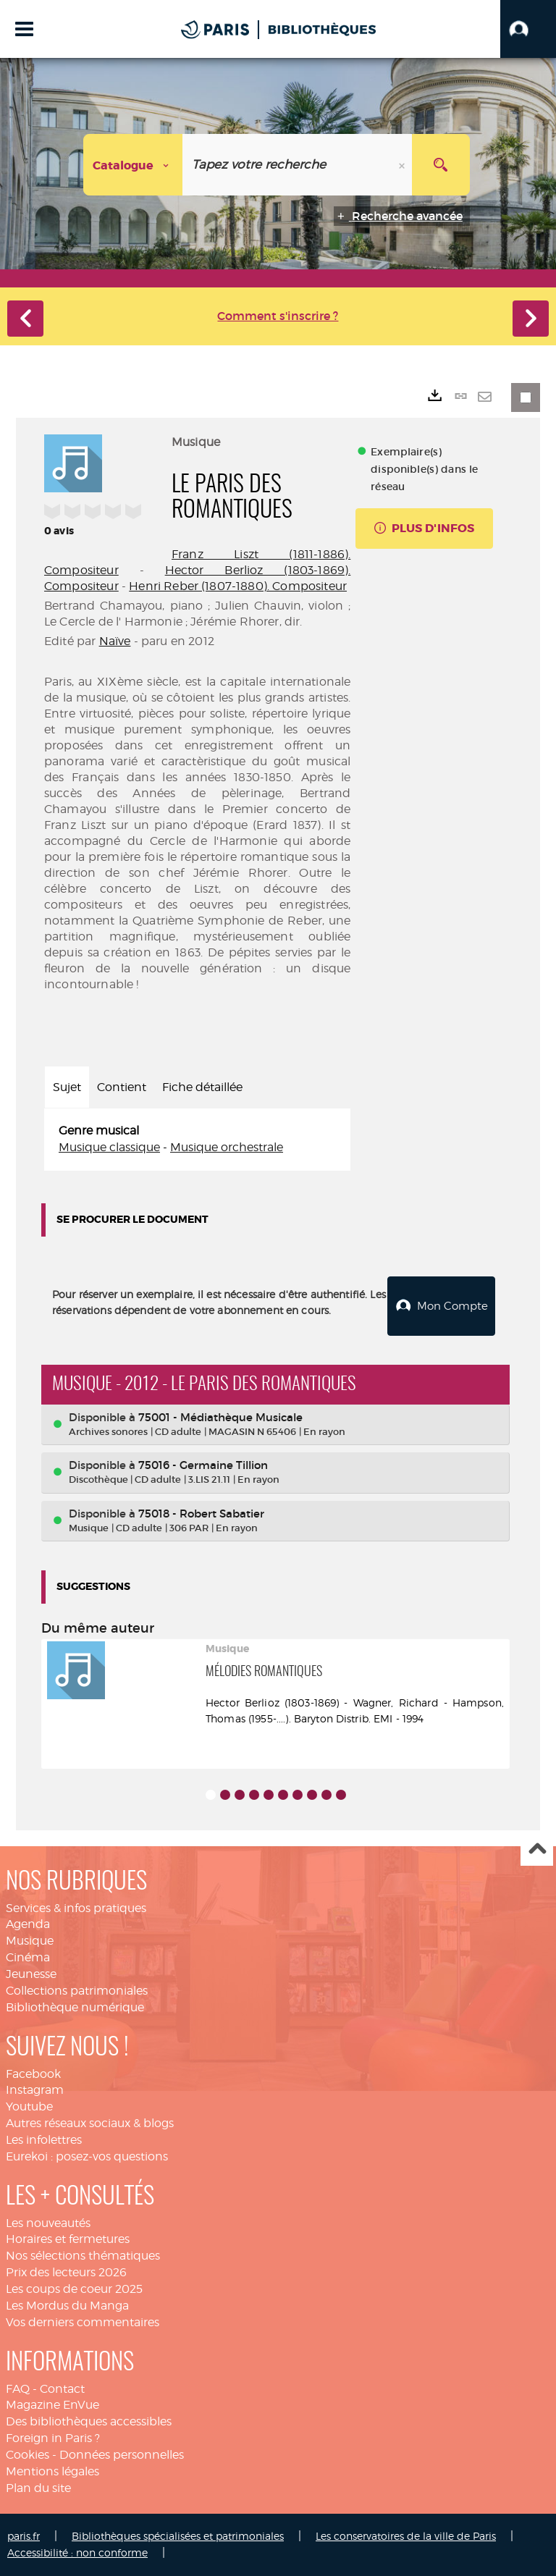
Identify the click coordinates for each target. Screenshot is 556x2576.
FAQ (18, 2389)
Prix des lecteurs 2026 (66, 2272)
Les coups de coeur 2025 (74, 2289)
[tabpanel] (197, 1139)
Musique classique (109, 1147)
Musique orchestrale (226, 1147)
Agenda (28, 1924)
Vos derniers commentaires (82, 2322)
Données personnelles (121, 2455)
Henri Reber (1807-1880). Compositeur (238, 586)
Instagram (35, 2090)
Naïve (115, 641)
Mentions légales (52, 2471)
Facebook (33, 2074)
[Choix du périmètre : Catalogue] (133, 164)
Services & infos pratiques (76, 1908)
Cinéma (28, 1957)
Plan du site (38, 2488)
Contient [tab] (121, 1087)
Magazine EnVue (52, 2405)
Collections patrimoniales (77, 1991)
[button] (528, 29)
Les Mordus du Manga (67, 2305)
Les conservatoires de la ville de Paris (406, 2536)
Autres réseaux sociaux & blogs (90, 2123)
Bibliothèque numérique (75, 2007)
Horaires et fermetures (68, 2239)
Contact (62, 2389)
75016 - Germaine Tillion (203, 1465)
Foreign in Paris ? (53, 2438)
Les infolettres (44, 2140)
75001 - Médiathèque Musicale (220, 1417)
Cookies (27, 2455)
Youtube (29, 2106)
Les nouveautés (48, 2223)
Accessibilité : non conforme (77, 2552)
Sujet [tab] (67, 1087)
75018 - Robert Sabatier (201, 1513)
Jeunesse (31, 1974)
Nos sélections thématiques (83, 2256)
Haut (537, 1850)
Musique (30, 1941)
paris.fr (23, 2536)
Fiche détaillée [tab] (202, 1087)
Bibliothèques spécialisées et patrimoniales (178, 2536)
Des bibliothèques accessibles (89, 2421)
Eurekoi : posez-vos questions (87, 2156)
